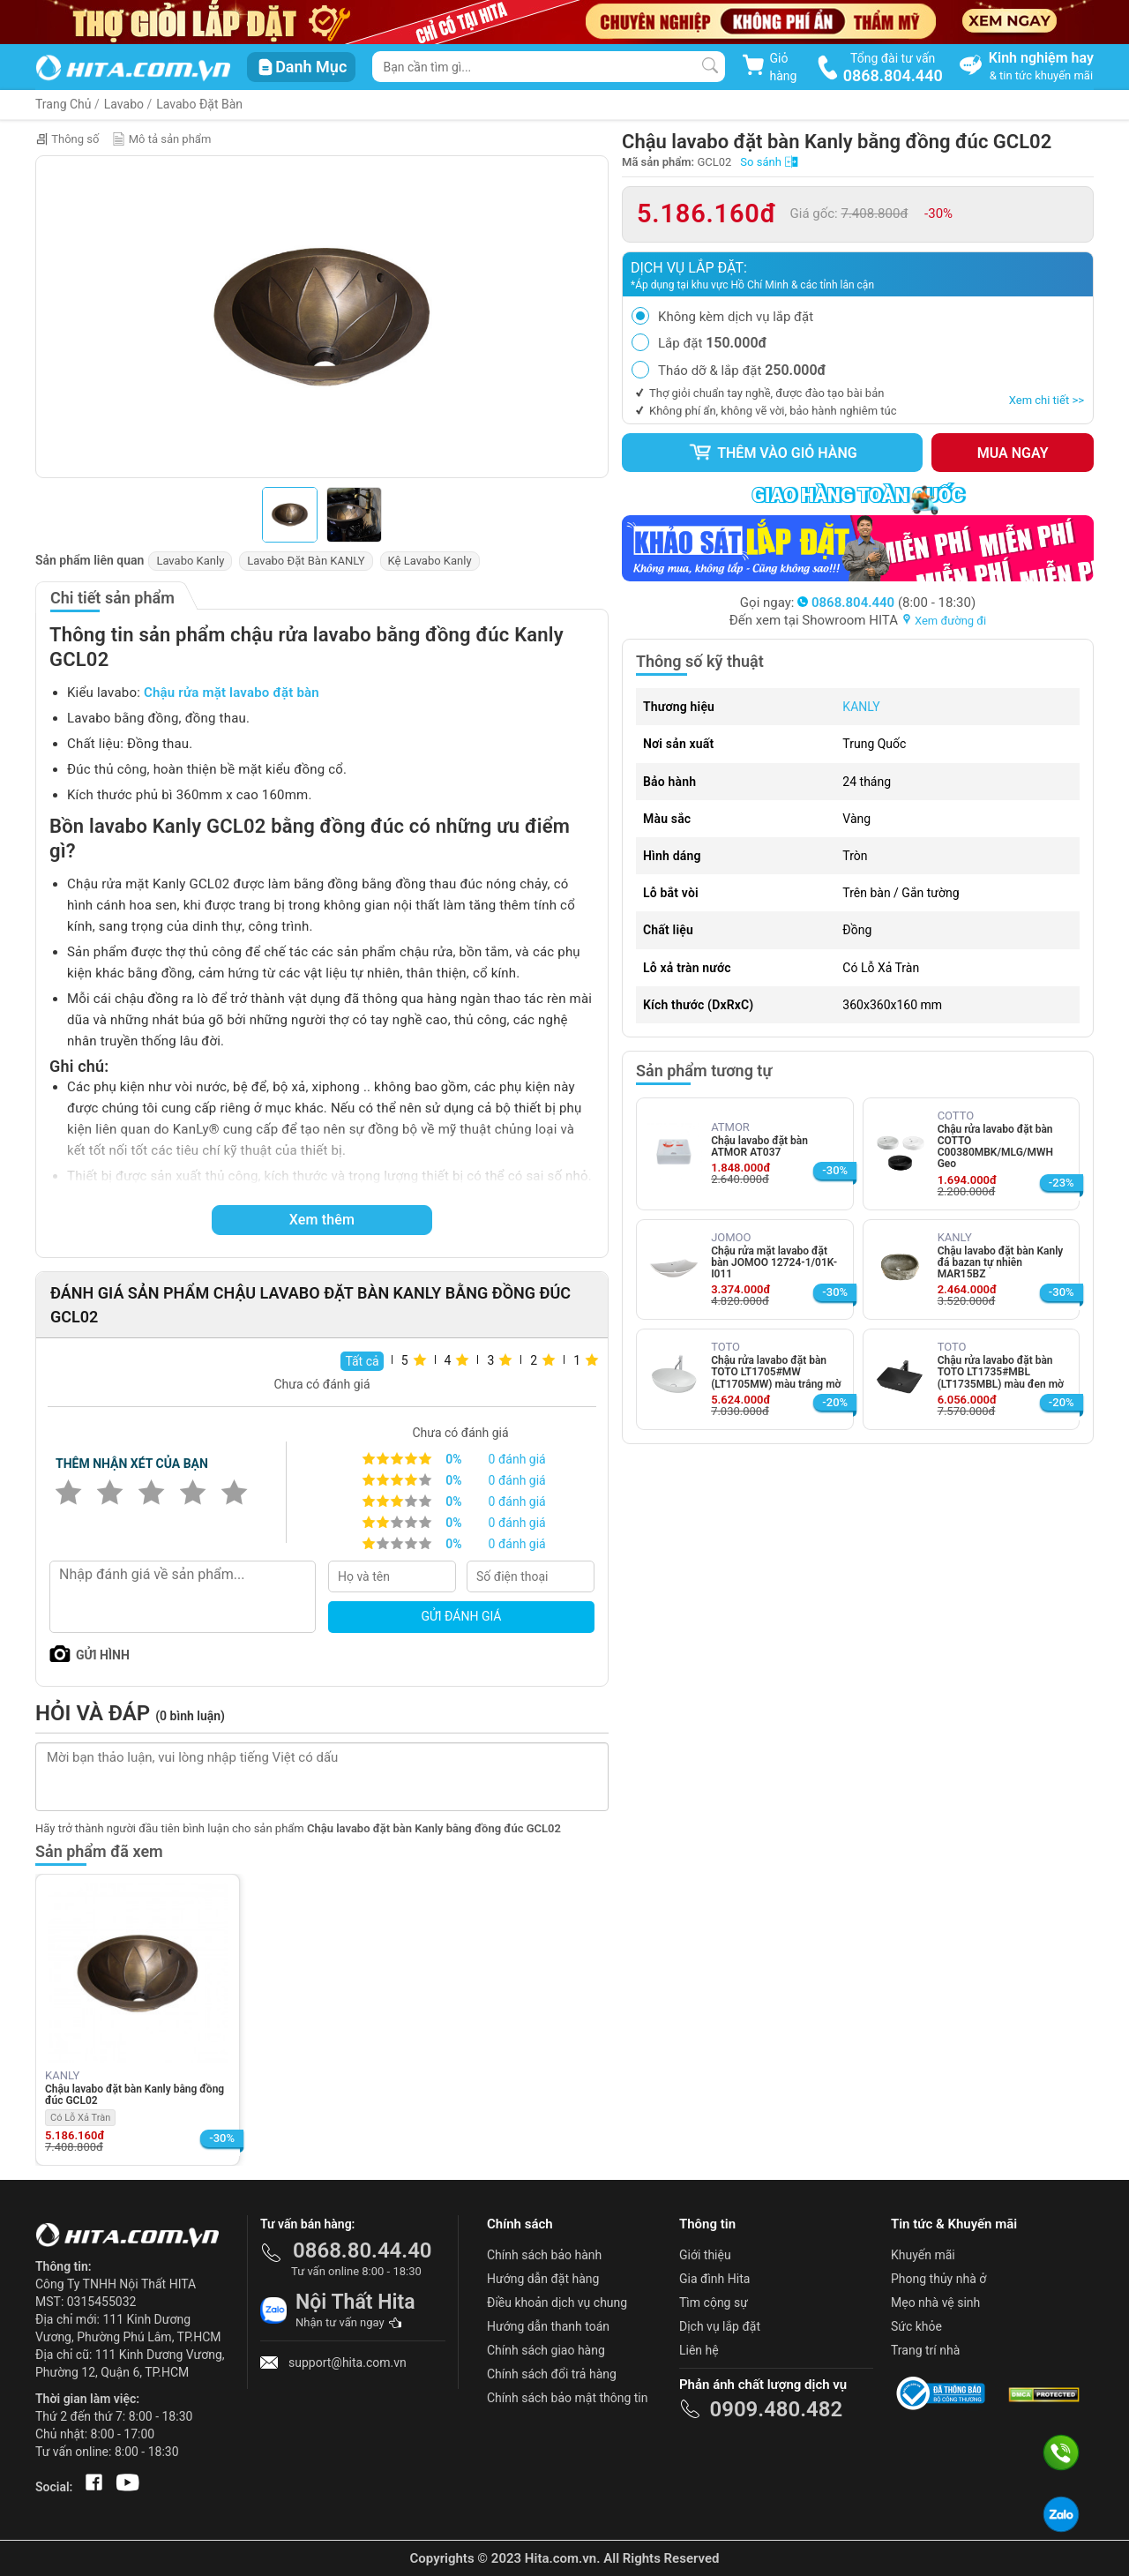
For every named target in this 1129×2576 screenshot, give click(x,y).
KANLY (860, 707)
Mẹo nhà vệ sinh (935, 2302)
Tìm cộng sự (713, 2302)
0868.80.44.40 (362, 2250)
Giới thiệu (705, 2255)
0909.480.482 (775, 2409)
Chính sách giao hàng (546, 2350)
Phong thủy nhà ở (938, 2279)
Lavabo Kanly (190, 560)
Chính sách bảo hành (544, 2255)
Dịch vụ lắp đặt (719, 2326)
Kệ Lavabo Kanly (430, 560)
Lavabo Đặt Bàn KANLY (305, 560)
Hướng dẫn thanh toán (548, 2326)
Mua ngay (1013, 453)
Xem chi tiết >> (1046, 400)
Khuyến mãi (923, 2255)
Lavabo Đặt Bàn (199, 104)
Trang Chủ (63, 104)
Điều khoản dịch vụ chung (557, 2302)
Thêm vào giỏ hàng (772, 452)
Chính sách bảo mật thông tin (567, 2398)
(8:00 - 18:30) (886, 602)
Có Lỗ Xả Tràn (80, 2117)
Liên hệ (699, 2350)
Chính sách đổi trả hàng (552, 2374)
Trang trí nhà (925, 2350)
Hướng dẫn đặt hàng (543, 2279)
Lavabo (124, 104)
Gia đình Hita (714, 2279)
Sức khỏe (916, 2326)
